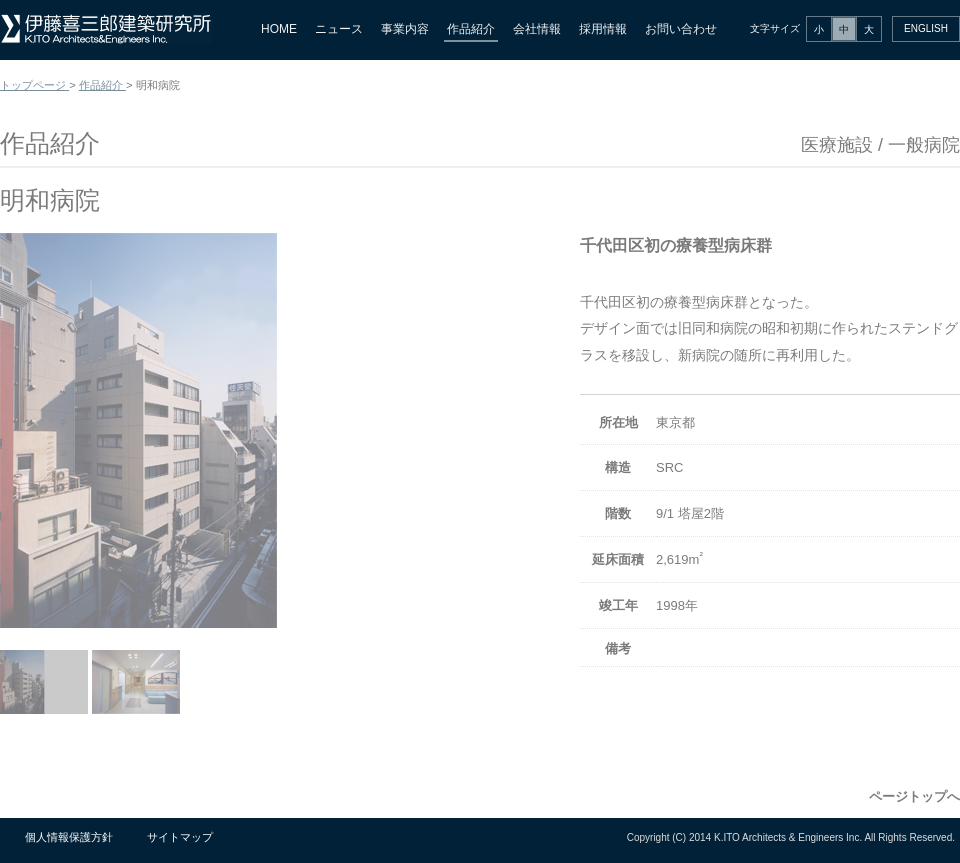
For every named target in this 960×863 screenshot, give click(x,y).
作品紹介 (471, 29)
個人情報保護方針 (69, 837)
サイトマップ (180, 837)
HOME (279, 29)
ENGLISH (926, 28)
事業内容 (405, 29)
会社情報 (537, 29)
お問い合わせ (681, 29)
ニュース (339, 29)
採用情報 (603, 29)
